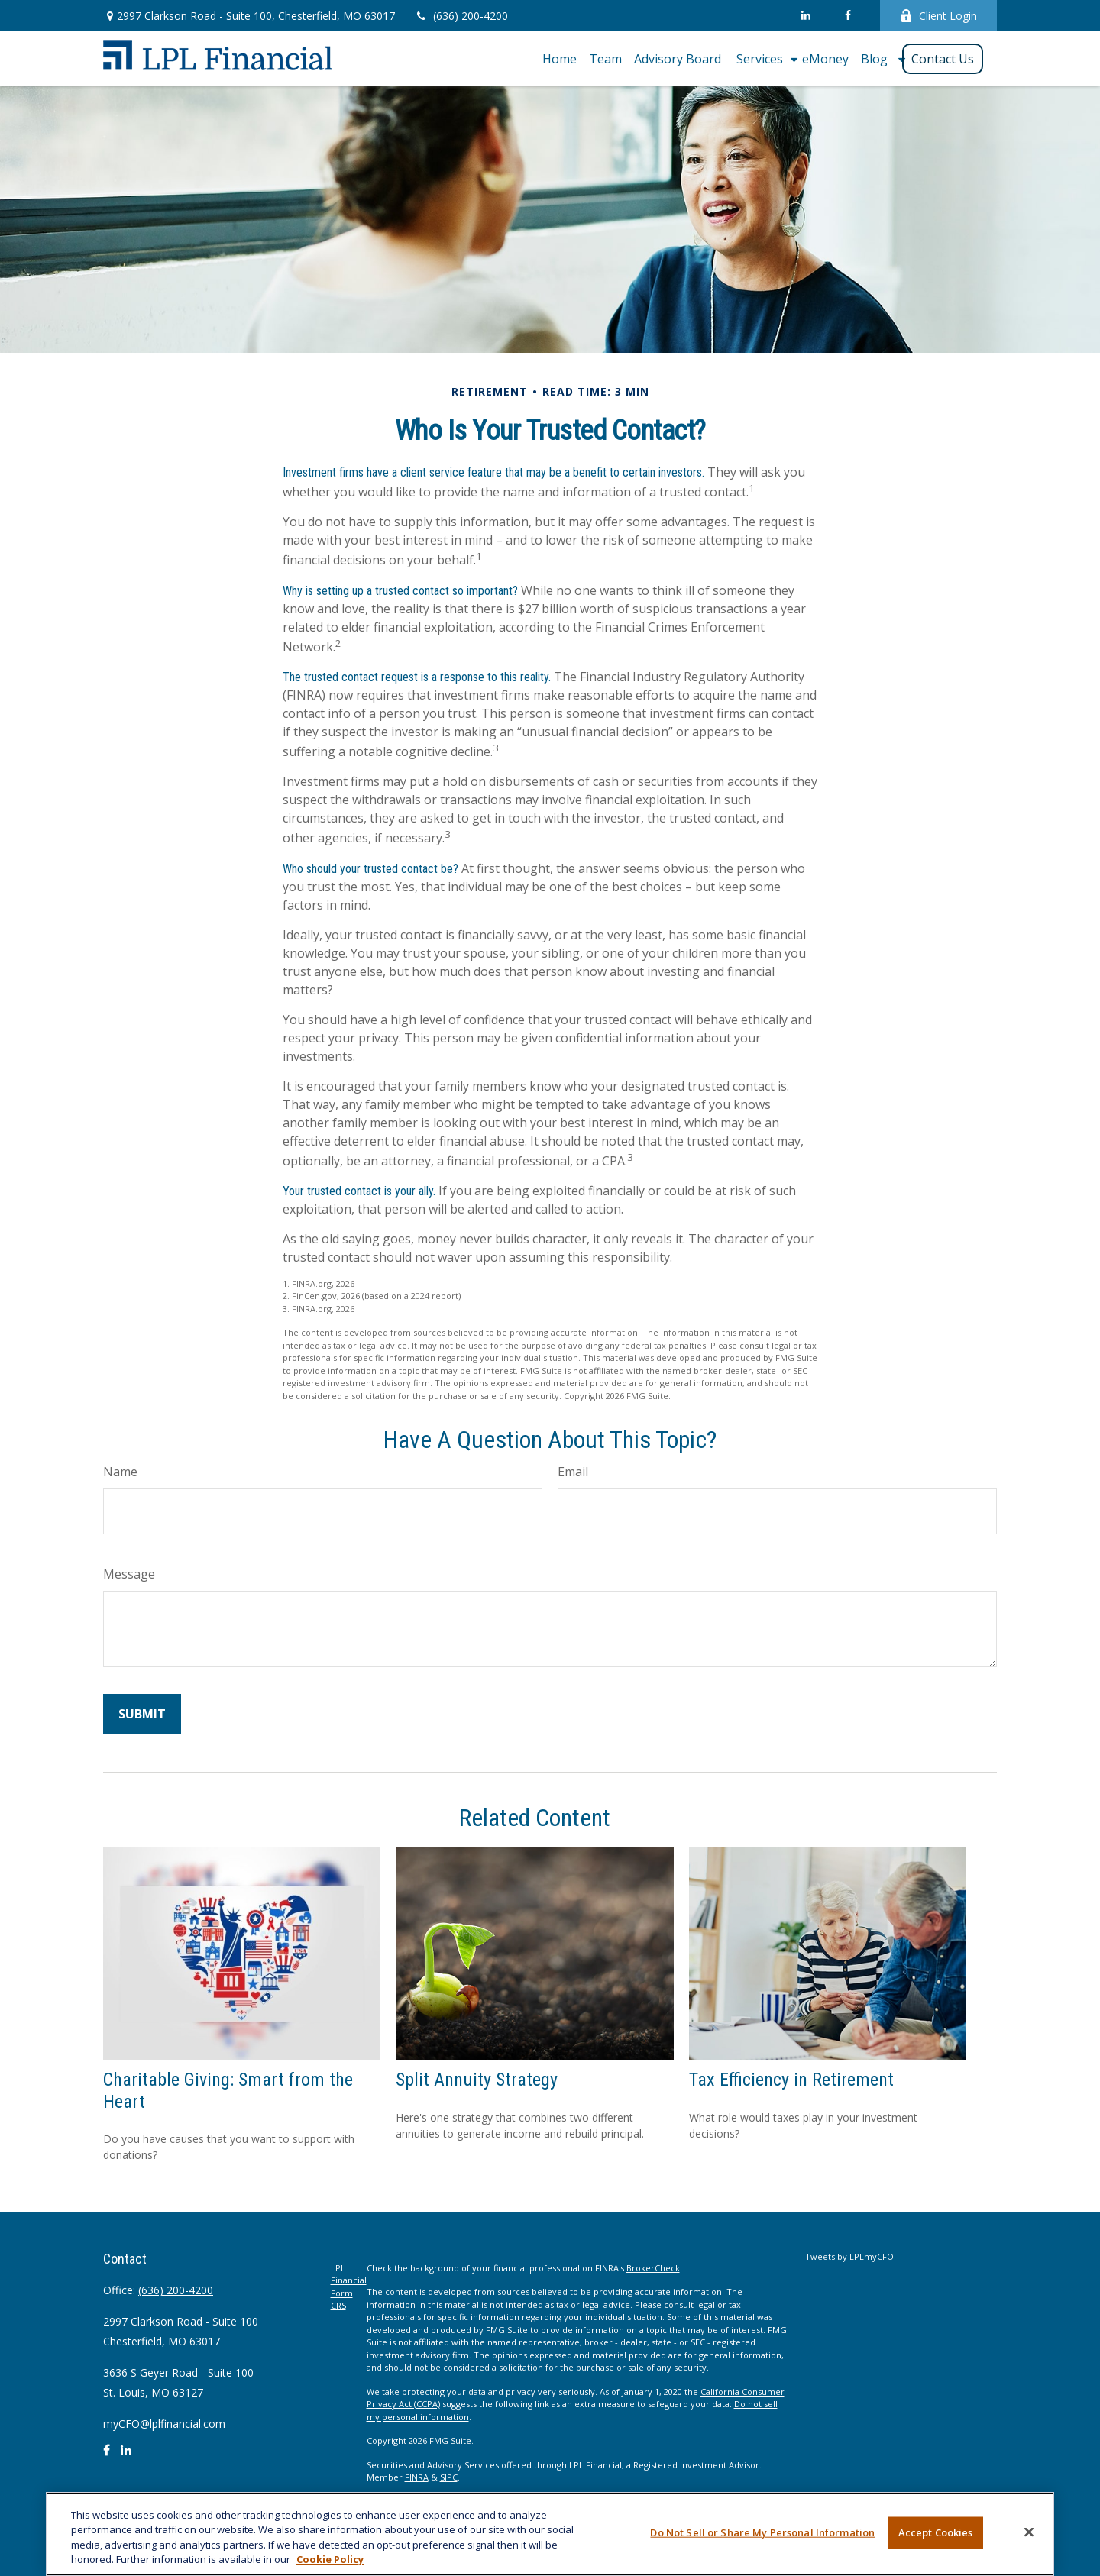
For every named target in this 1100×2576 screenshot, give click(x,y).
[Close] (1029, 2532)
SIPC (449, 2477)
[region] (550, 2534)
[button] (559, 58)
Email (573, 1471)
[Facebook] (847, 15)
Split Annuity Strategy (477, 2079)
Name (120, 1471)
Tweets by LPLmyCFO (849, 2256)
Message (129, 1574)
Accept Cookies (935, 2532)
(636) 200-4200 (461, 15)
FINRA (417, 2477)
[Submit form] (142, 1714)
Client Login (938, 15)
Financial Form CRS (349, 2292)
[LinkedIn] (805, 15)
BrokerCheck (653, 2268)
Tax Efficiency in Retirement (791, 2079)
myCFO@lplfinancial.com (164, 2423)
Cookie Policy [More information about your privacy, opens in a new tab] (330, 2559)
